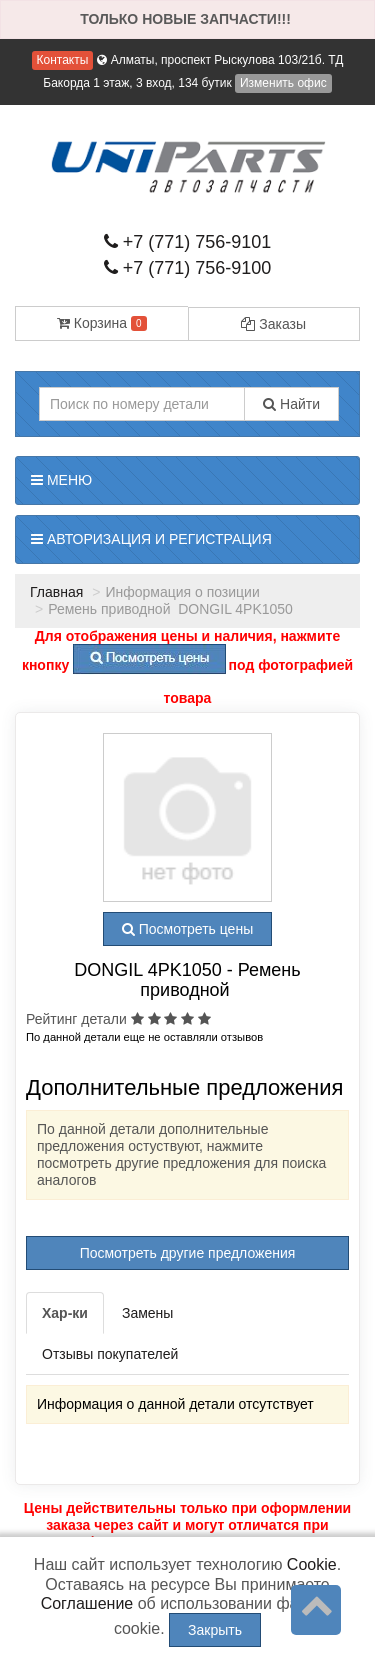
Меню (61, 480)
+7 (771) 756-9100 (188, 268)
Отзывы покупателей (110, 1354)
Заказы (273, 324)
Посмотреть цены (187, 929)
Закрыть (215, 1630)
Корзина (102, 323)
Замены (147, 1313)
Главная (56, 592)
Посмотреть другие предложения (188, 1253)
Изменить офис (283, 83)
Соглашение (87, 1603)
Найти (291, 404)
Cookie (312, 1564)
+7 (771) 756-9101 (188, 242)
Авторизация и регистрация (151, 539)
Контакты (63, 60)
